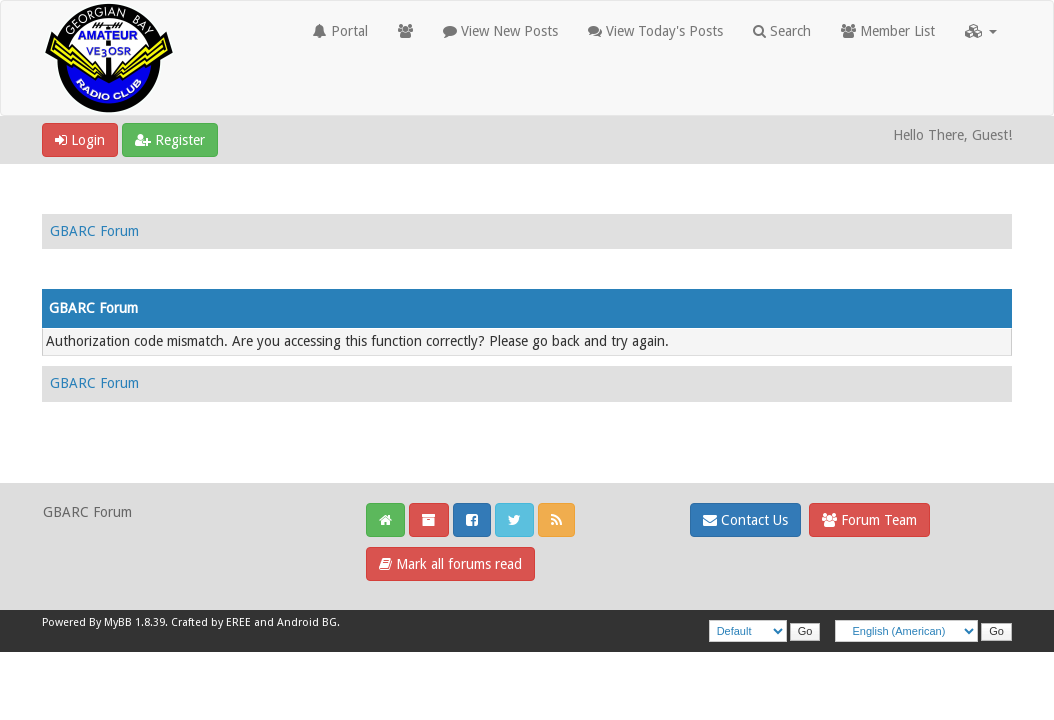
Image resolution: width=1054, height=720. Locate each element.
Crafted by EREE (211, 622)
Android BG (307, 622)
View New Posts (500, 31)
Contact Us (745, 520)
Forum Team (869, 520)
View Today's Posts (655, 31)
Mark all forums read (450, 564)
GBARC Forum (94, 231)
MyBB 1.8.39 (134, 622)
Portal (340, 31)
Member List (888, 31)
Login (80, 140)
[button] (981, 31)
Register (170, 140)
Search (782, 31)
